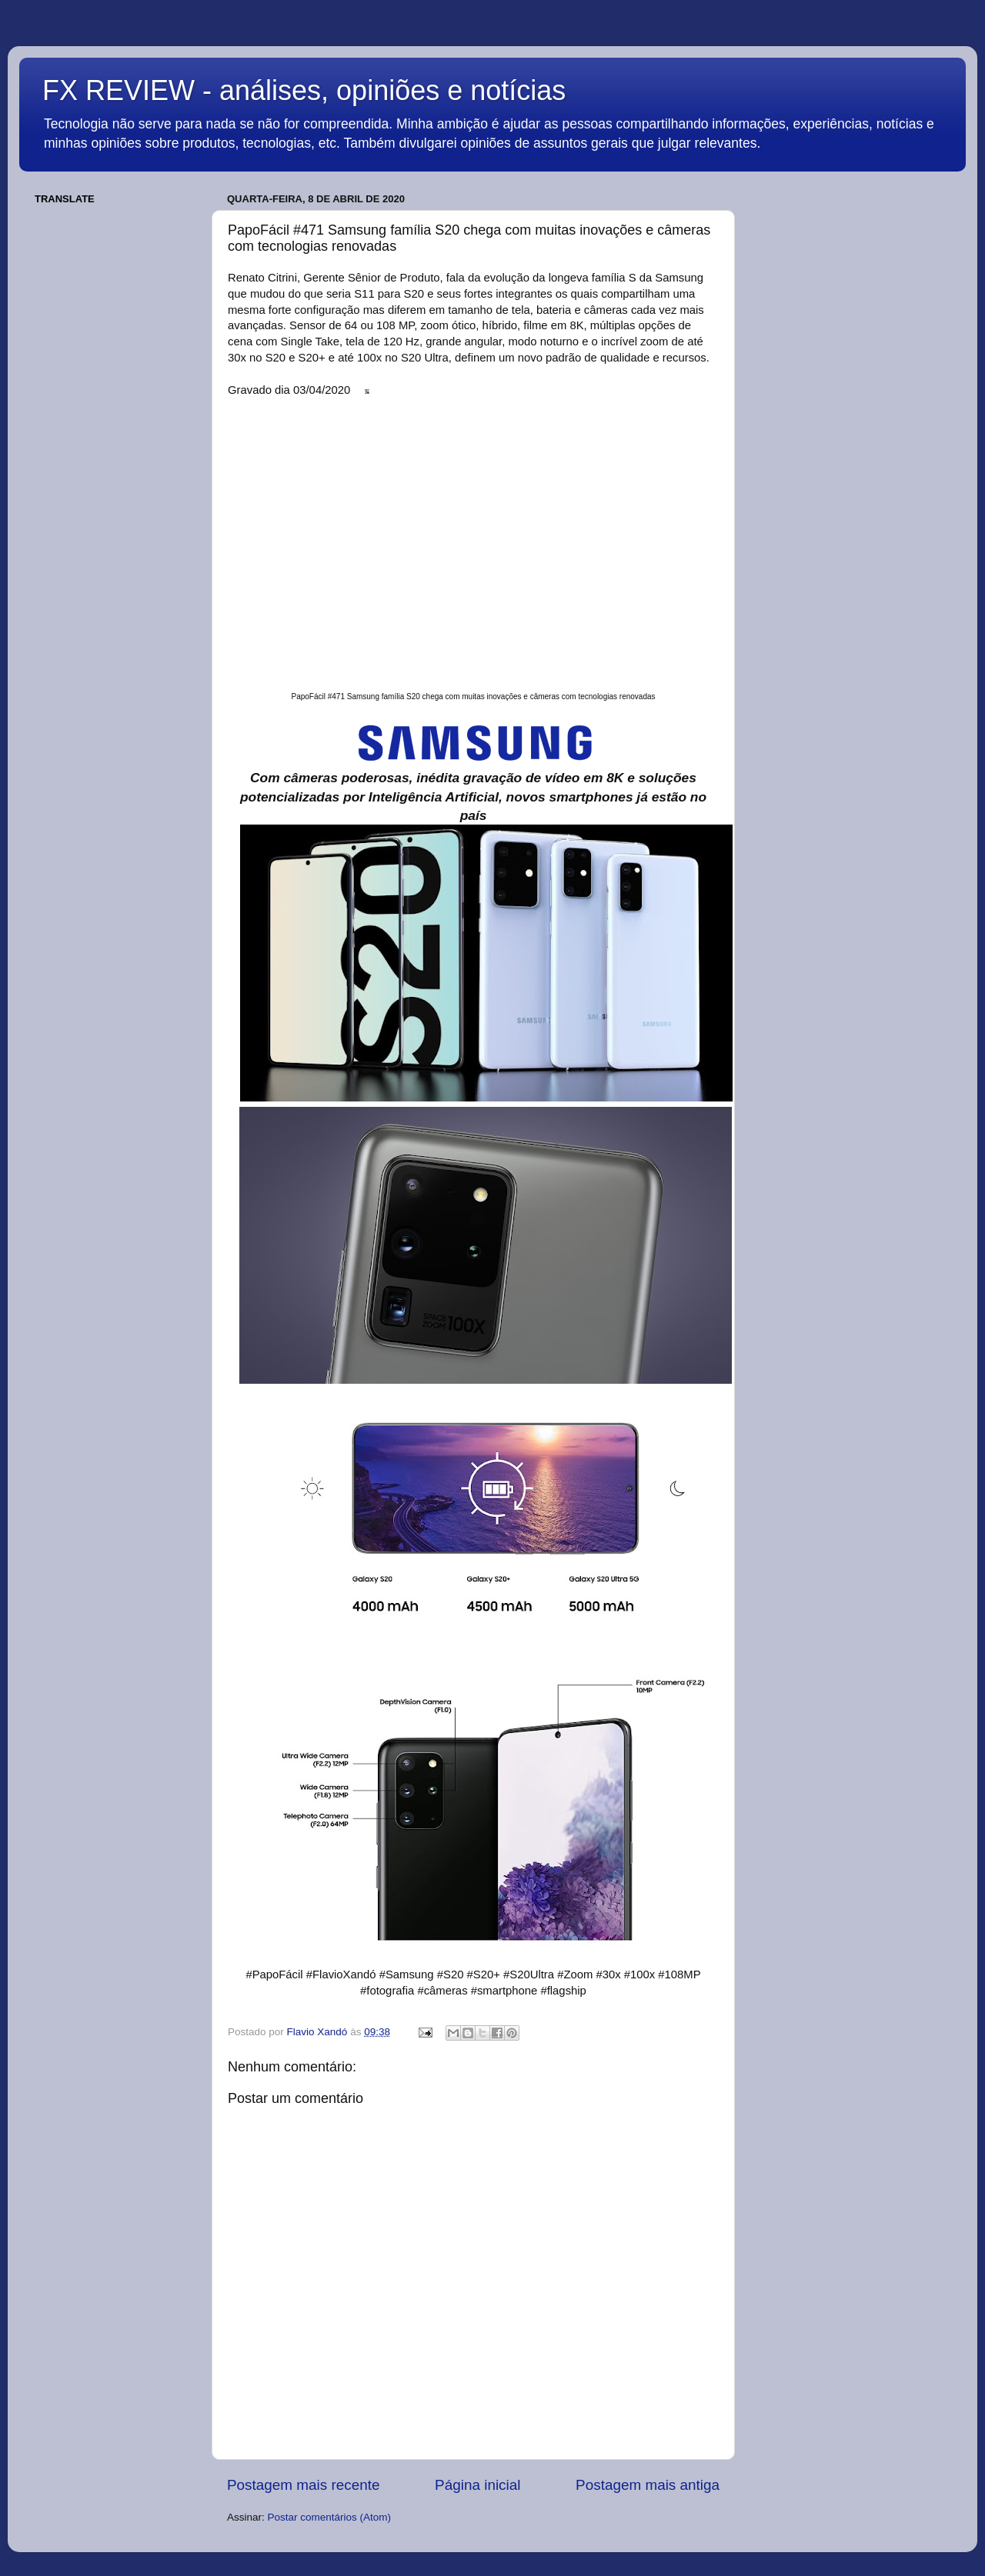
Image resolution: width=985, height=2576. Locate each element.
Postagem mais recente (303, 2485)
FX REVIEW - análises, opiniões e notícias (304, 90)
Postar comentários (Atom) (330, 2517)
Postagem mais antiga (648, 2485)
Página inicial (477, 2485)
